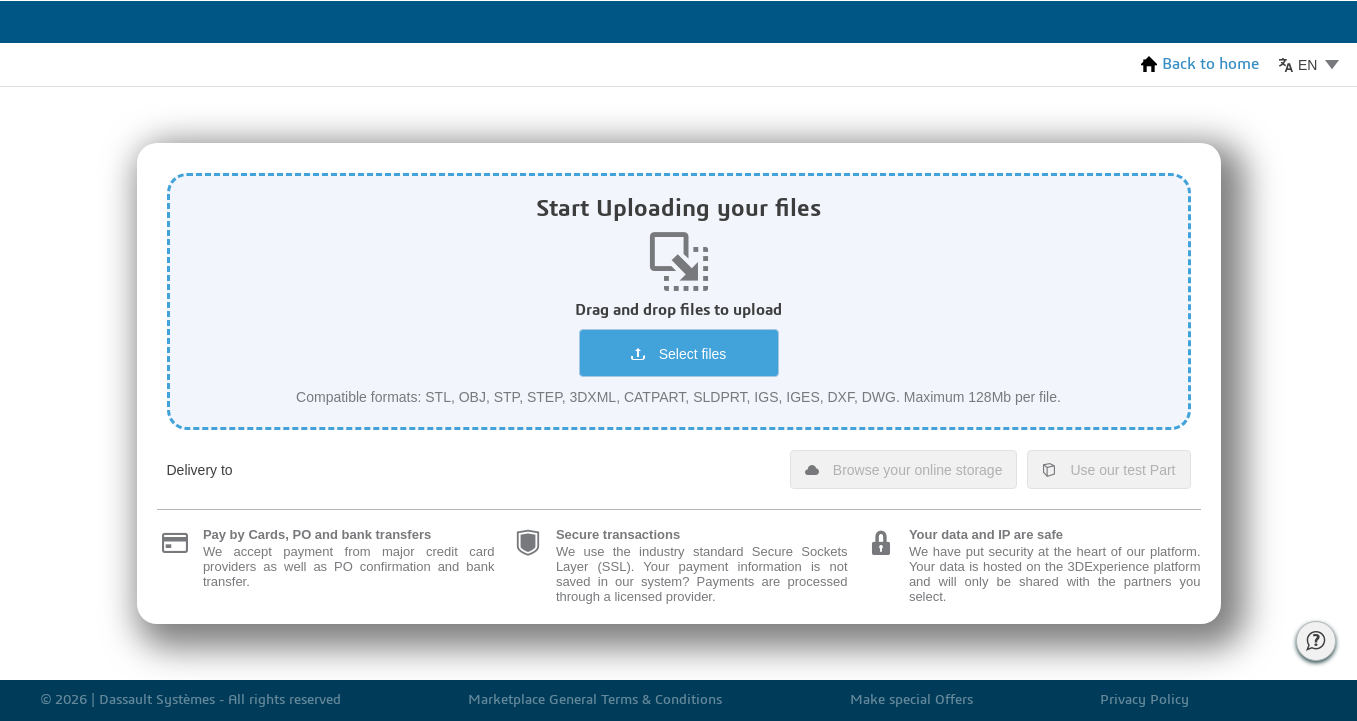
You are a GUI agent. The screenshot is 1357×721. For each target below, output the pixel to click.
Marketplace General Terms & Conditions (595, 700)
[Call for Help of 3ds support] (1316, 641)
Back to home (1200, 64)
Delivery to (200, 470)
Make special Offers (911, 700)
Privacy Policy (1144, 700)
